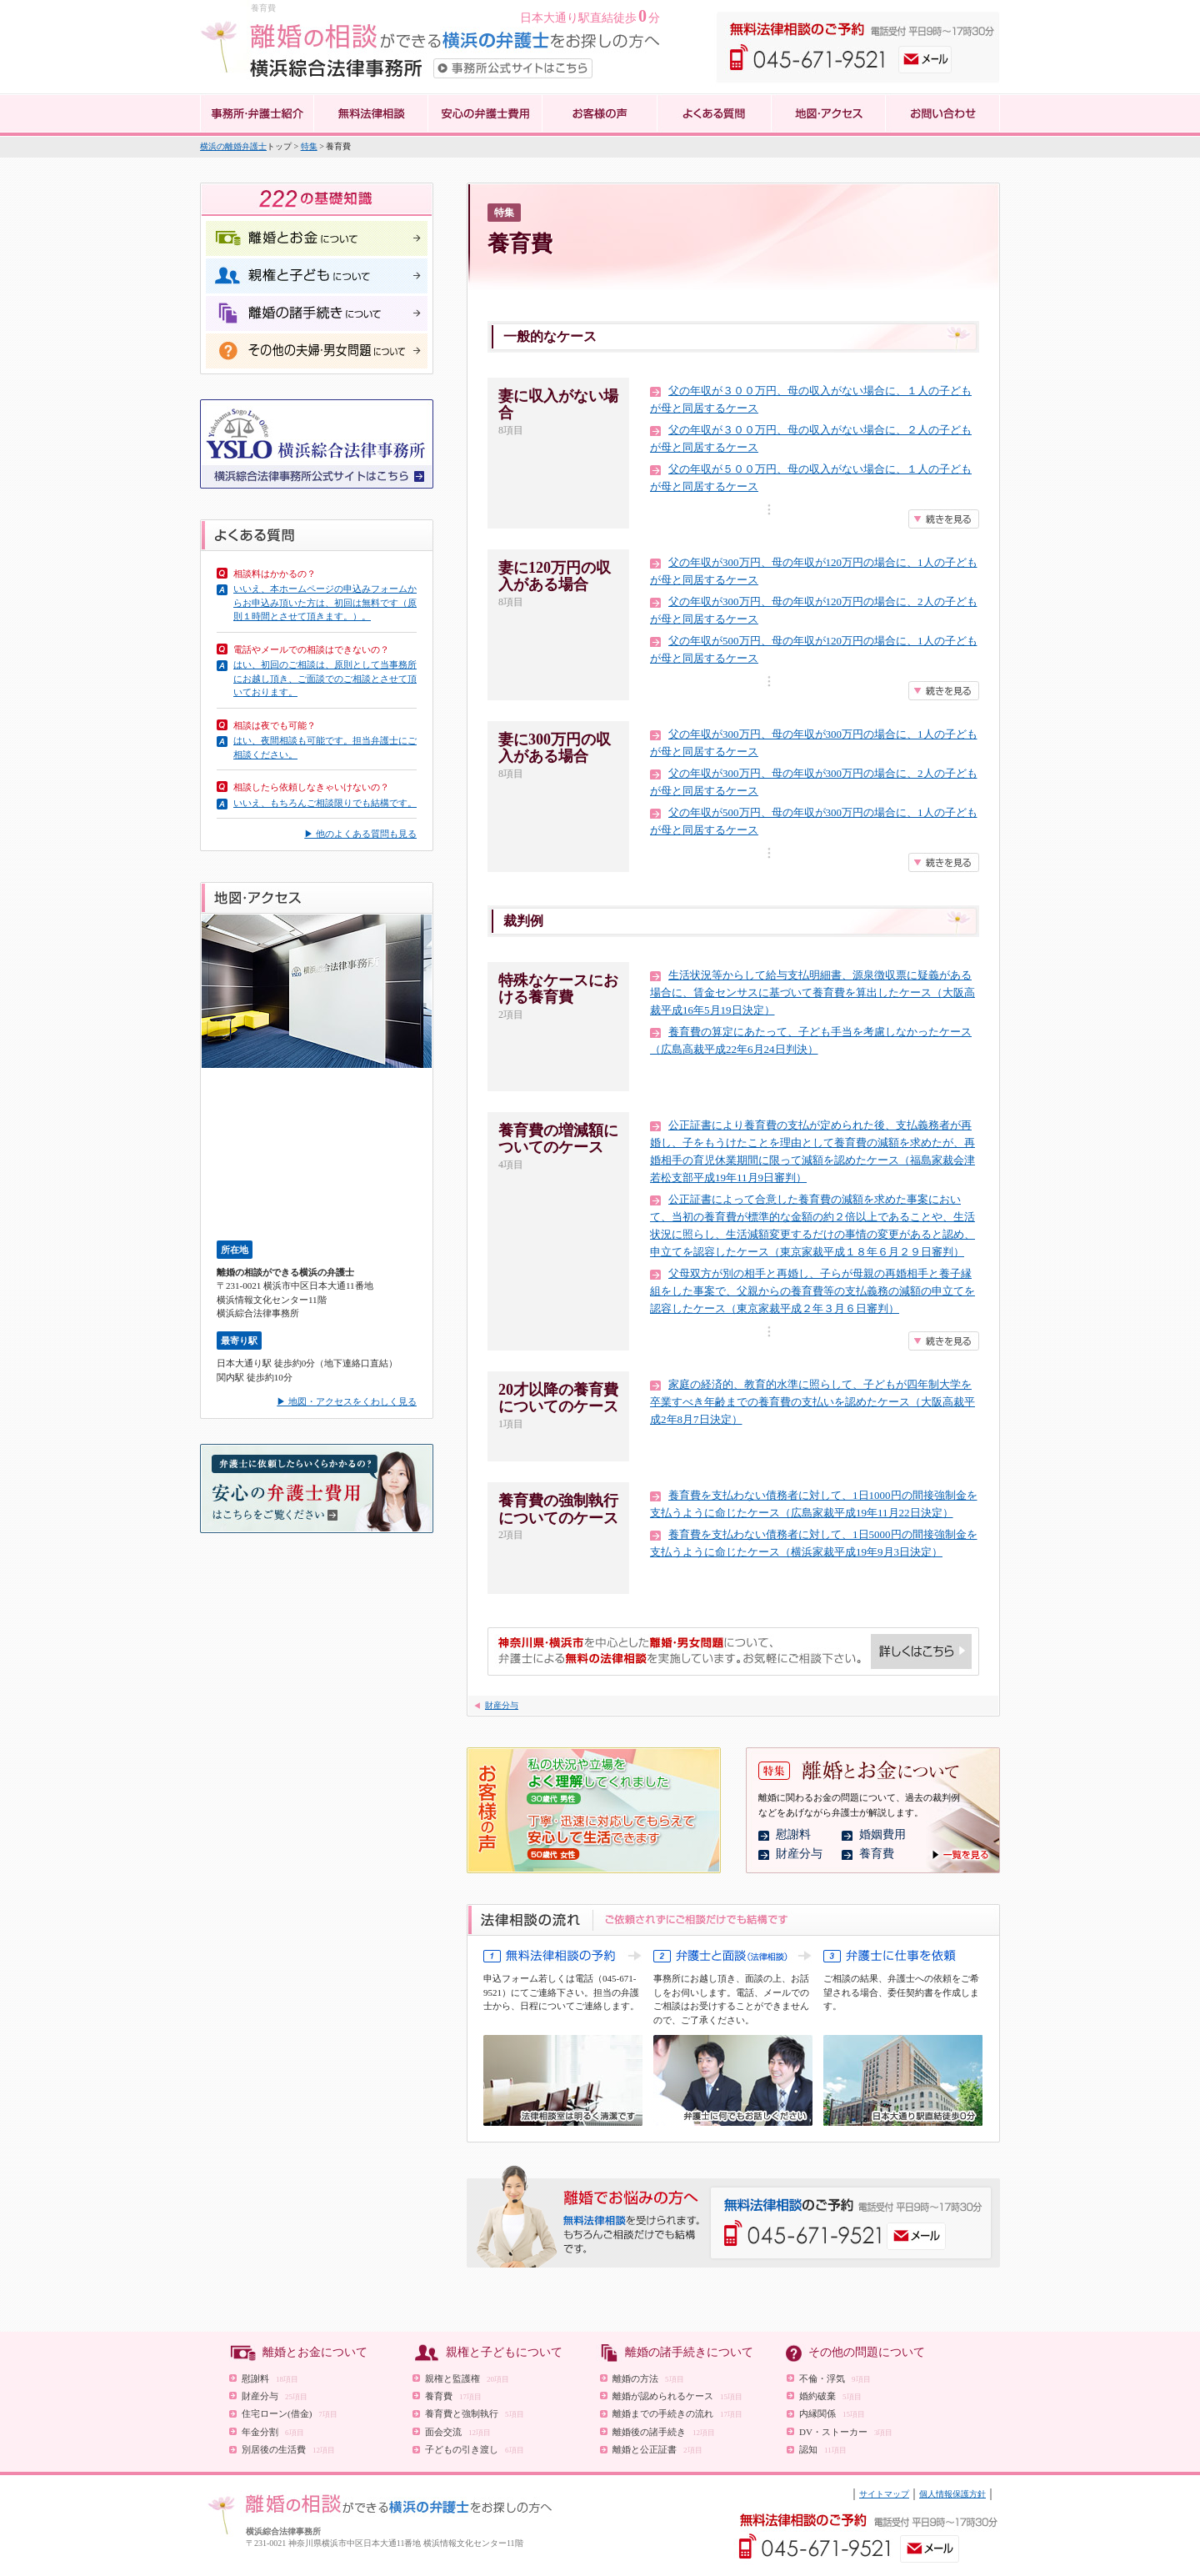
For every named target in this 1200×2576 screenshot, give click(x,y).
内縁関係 (832, 2413)
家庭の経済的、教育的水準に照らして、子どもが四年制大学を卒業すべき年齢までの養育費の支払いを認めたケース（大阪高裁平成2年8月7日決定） (812, 1402)
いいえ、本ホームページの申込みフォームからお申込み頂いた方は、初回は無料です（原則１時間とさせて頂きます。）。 (325, 602)
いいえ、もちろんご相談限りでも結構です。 (325, 803)
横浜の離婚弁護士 (233, 146)
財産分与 (501, 1705)
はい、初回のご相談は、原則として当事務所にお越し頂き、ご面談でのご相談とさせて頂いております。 (325, 678)
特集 (309, 146)
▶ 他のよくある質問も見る (360, 834)
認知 (823, 2449)
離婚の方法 (648, 2378)
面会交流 (458, 2432)
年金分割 (273, 2432)
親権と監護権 (467, 2378)
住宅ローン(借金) (290, 2413)
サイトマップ (884, 2493)
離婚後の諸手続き (663, 2432)
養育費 (876, 1853)
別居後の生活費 (288, 2449)
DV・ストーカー (845, 2432)
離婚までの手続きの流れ (677, 2413)
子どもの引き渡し (474, 2449)
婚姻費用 (882, 1834)
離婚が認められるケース (677, 2396)
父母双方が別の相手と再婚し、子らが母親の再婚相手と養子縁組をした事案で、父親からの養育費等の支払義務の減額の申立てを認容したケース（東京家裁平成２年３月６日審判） (812, 1291)
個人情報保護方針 (952, 2493)
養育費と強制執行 (474, 2413)
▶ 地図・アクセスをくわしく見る (347, 1401)
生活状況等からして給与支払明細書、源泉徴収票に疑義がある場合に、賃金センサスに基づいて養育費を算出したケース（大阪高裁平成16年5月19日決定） (812, 992)
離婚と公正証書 (657, 2449)
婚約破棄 (830, 2396)
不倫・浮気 (835, 2378)
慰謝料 (793, 1834)
